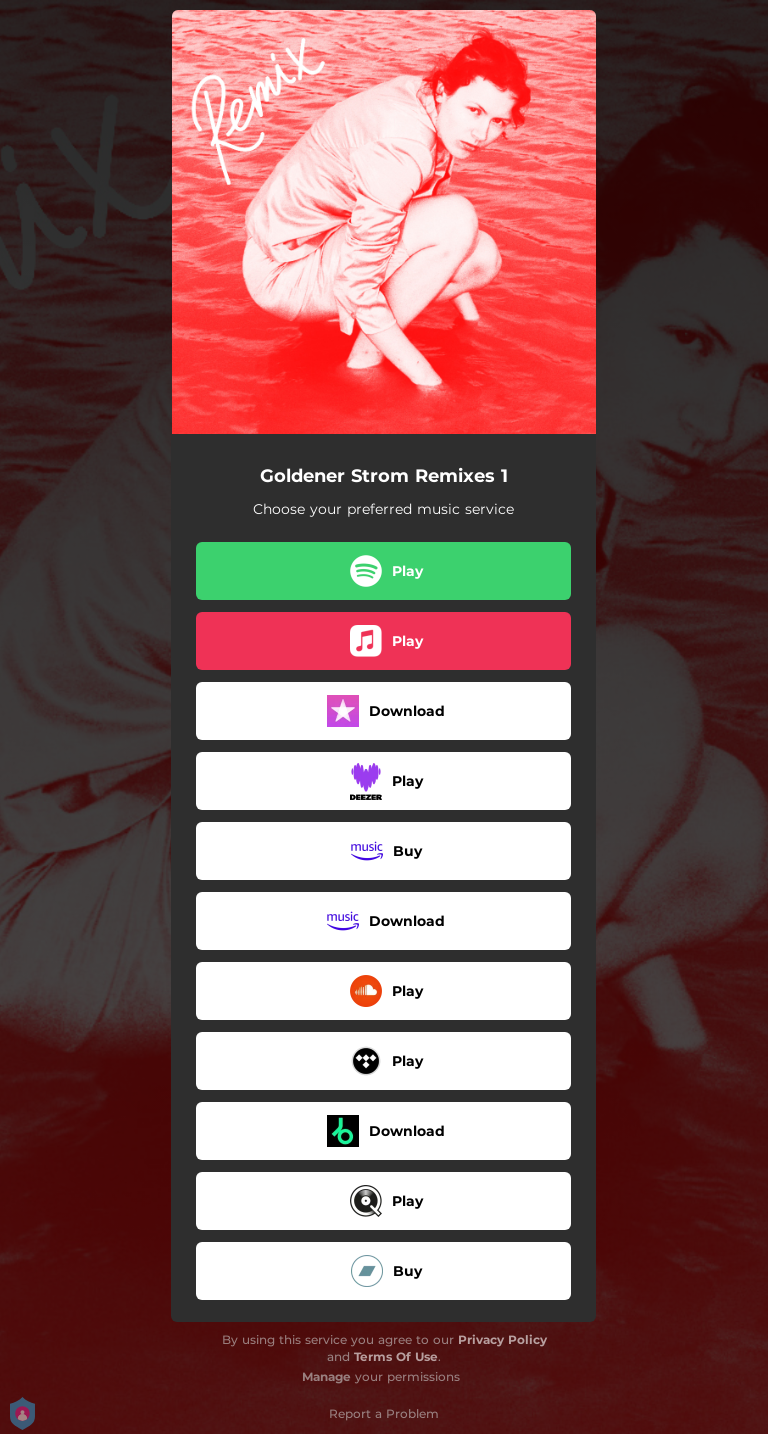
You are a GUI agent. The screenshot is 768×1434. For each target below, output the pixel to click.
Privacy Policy (502, 1339)
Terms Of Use (396, 1356)
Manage (326, 1376)
